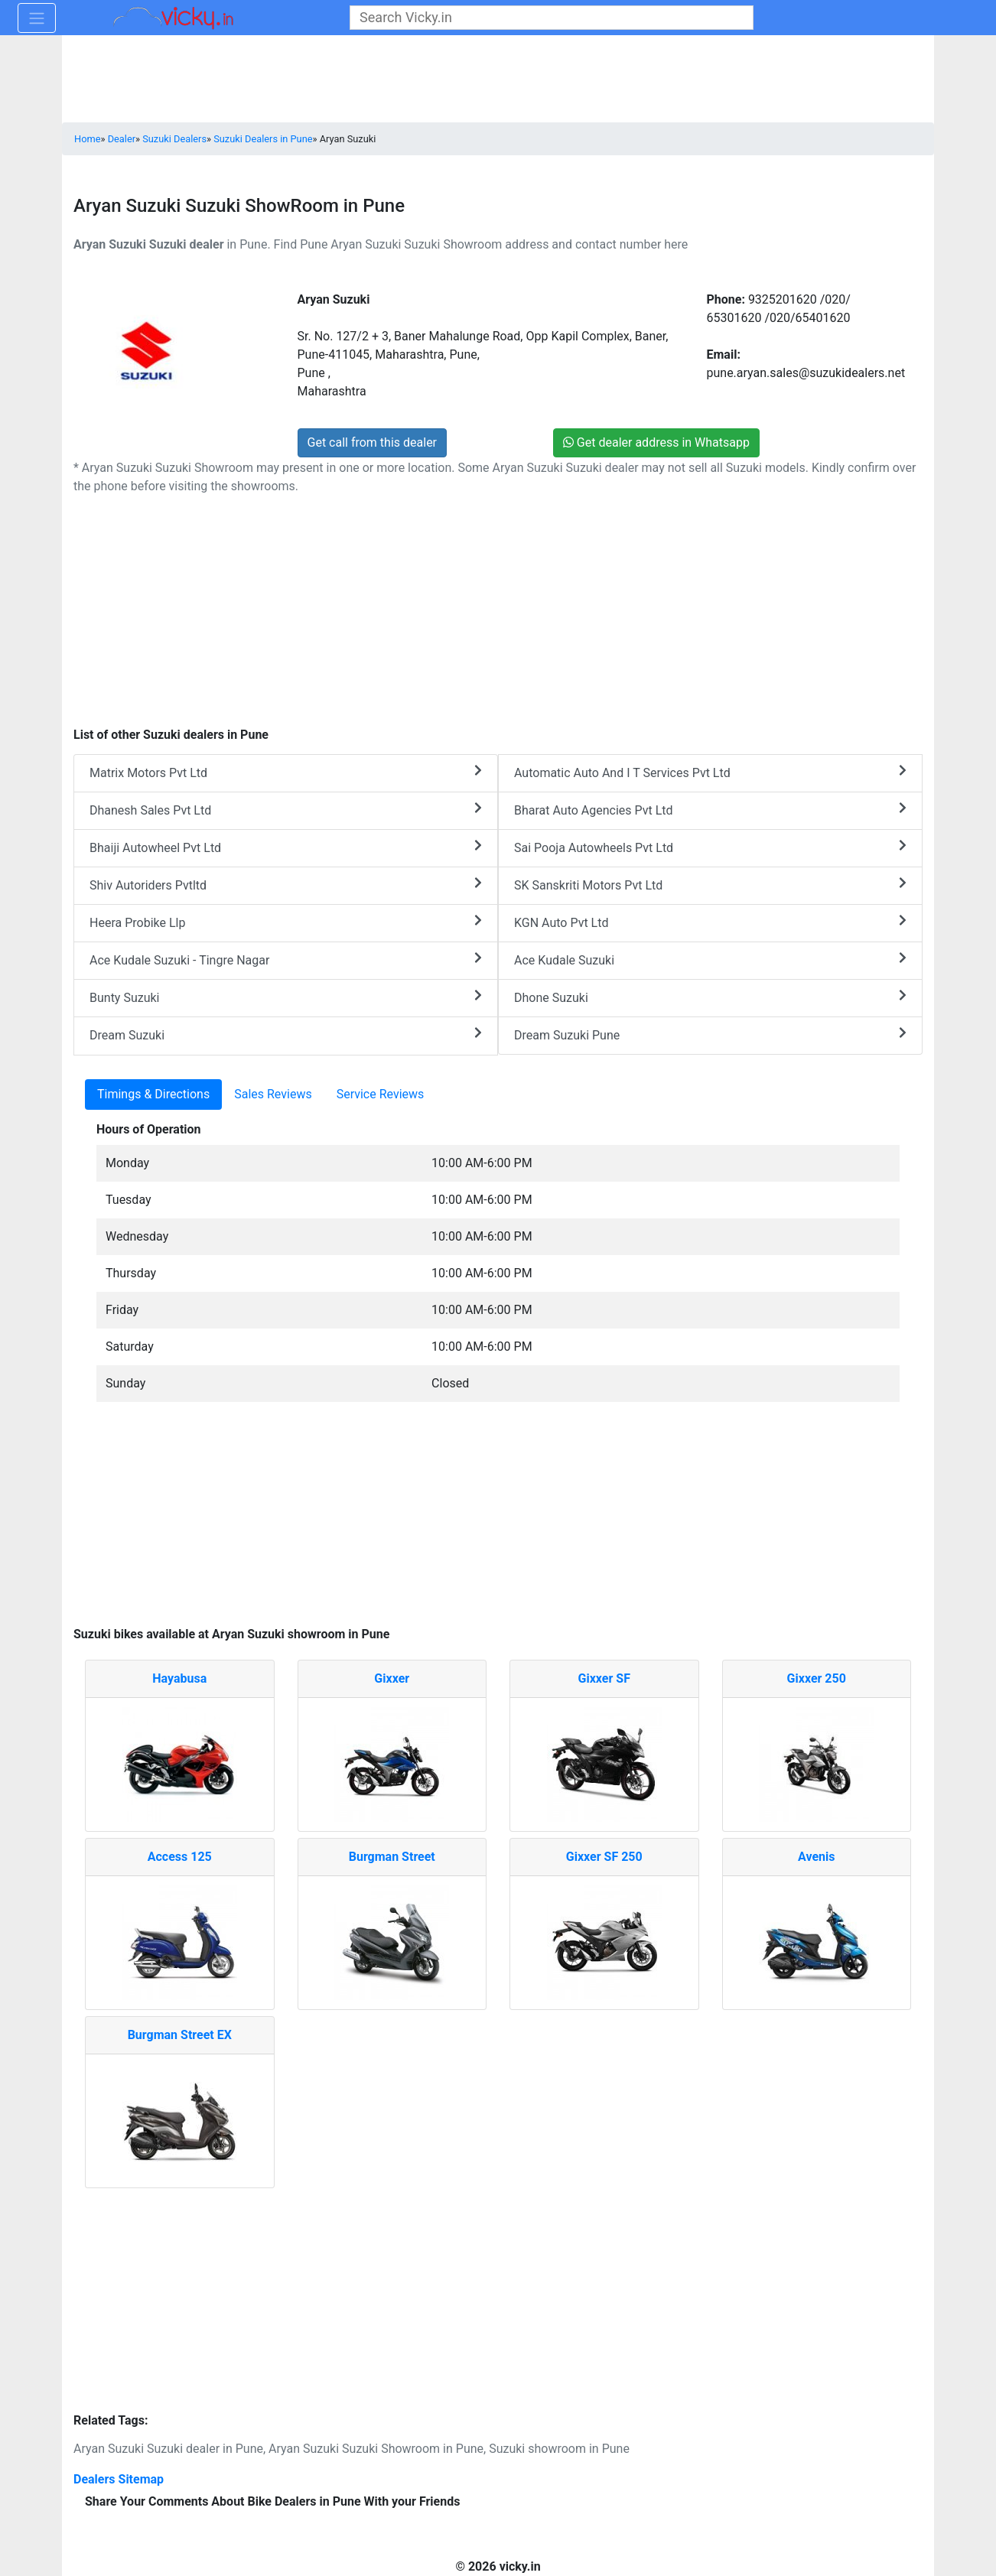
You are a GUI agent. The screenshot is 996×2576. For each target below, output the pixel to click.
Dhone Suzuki (710, 997)
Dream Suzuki (286, 1034)
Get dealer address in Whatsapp (656, 442)
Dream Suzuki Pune (710, 1034)
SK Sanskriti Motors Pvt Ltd (710, 885)
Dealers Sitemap (118, 2479)
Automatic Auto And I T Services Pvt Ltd (710, 772)
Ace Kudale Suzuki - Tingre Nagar (286, 959)
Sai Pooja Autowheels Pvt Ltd (710, 847)
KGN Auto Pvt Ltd (710, 922)
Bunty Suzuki (286, 997)
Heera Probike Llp (286, 922)
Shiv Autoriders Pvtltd (286, 885)
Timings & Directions (153, 1094)
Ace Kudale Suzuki (710, 959)
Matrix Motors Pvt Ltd (286, 772)
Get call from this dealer (373, 442)
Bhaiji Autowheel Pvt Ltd (286, 847)
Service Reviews (381, 1094)
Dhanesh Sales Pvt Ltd (286, 810)
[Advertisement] (498, 1522)
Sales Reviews (272, 1094)
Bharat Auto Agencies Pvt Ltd (710, 810)
